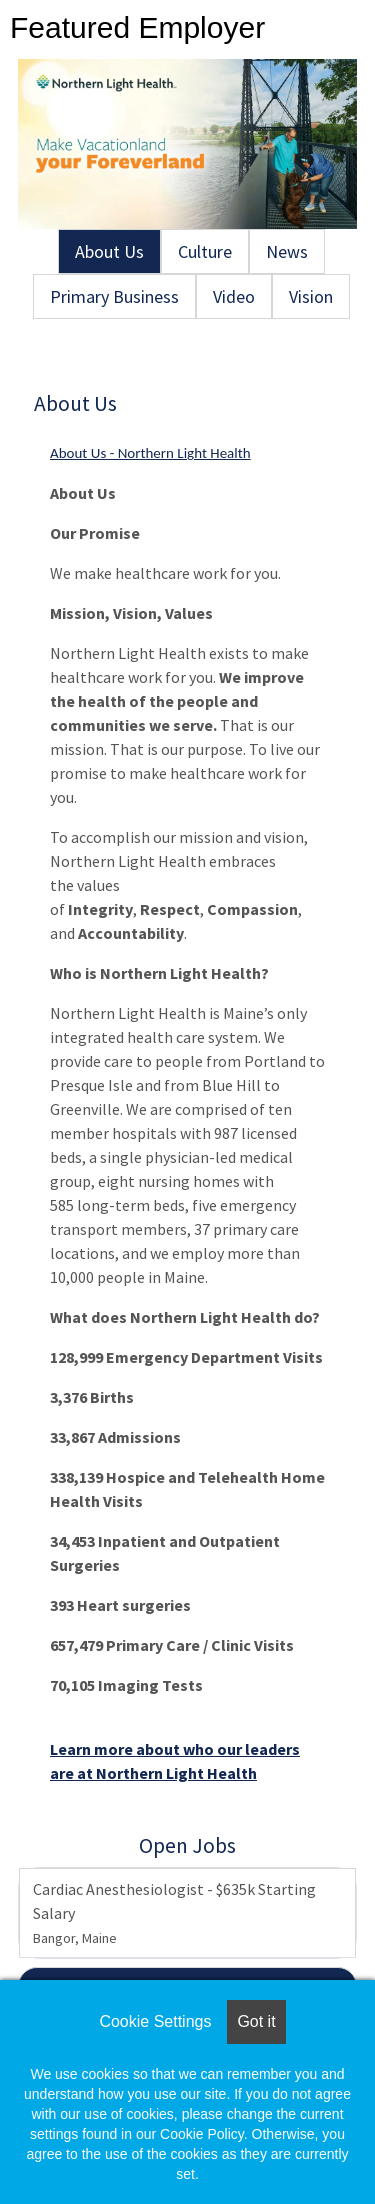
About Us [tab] (109, 251)
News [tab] (287, 251)
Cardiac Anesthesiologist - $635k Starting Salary (174, 1913)
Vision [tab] (311, 296)
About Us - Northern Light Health (150, 453)
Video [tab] (234, 296)
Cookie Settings (155, 2021)
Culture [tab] (205, 251)
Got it (256, 2021)
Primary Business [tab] (114, 296)
